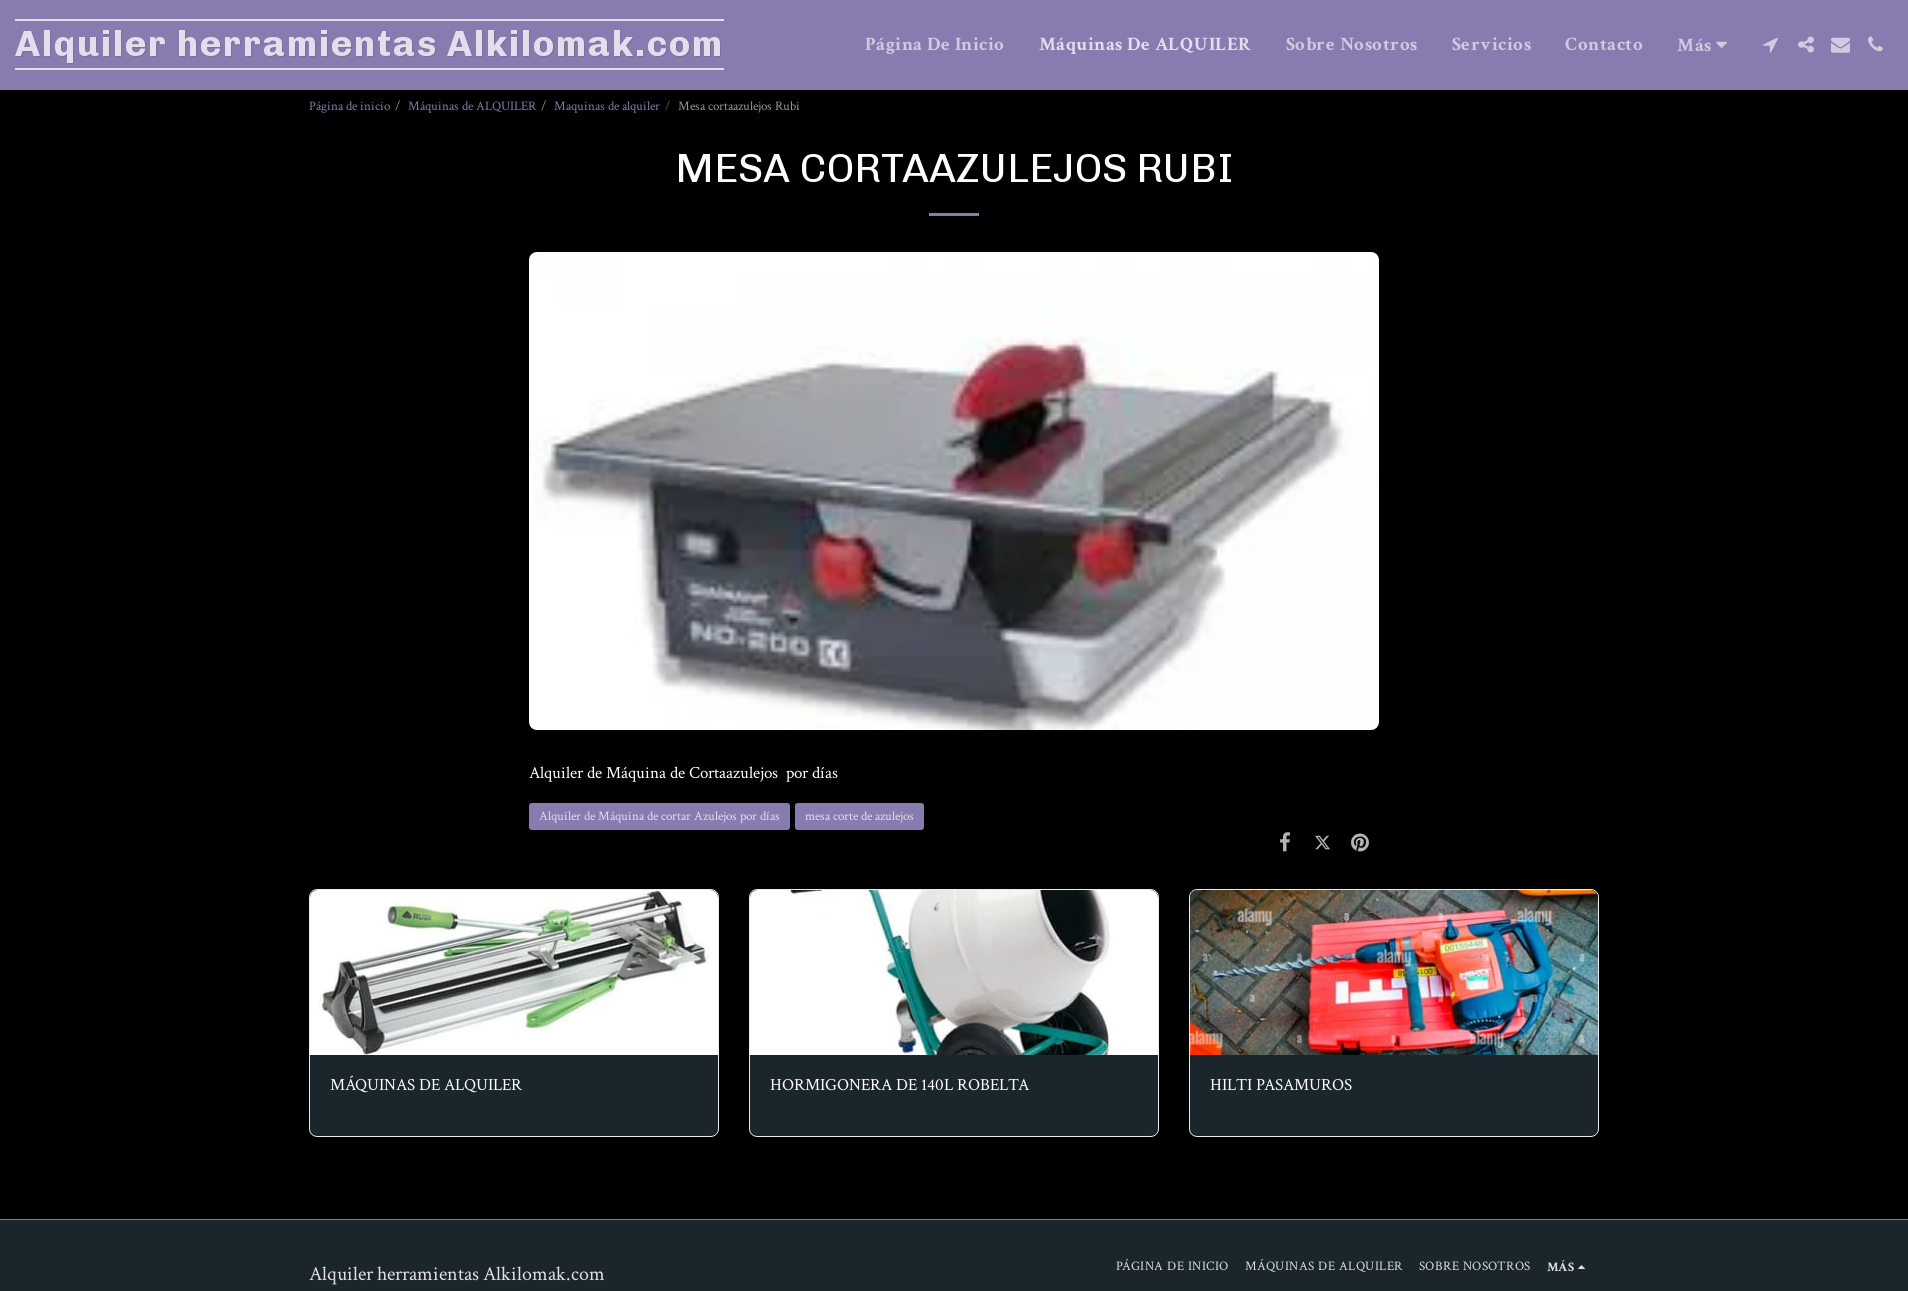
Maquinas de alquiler (607, 106)
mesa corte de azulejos (859, 816)
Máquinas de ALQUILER (472, 106)
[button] (1770, 44)
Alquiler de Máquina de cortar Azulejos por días (659, 816)
